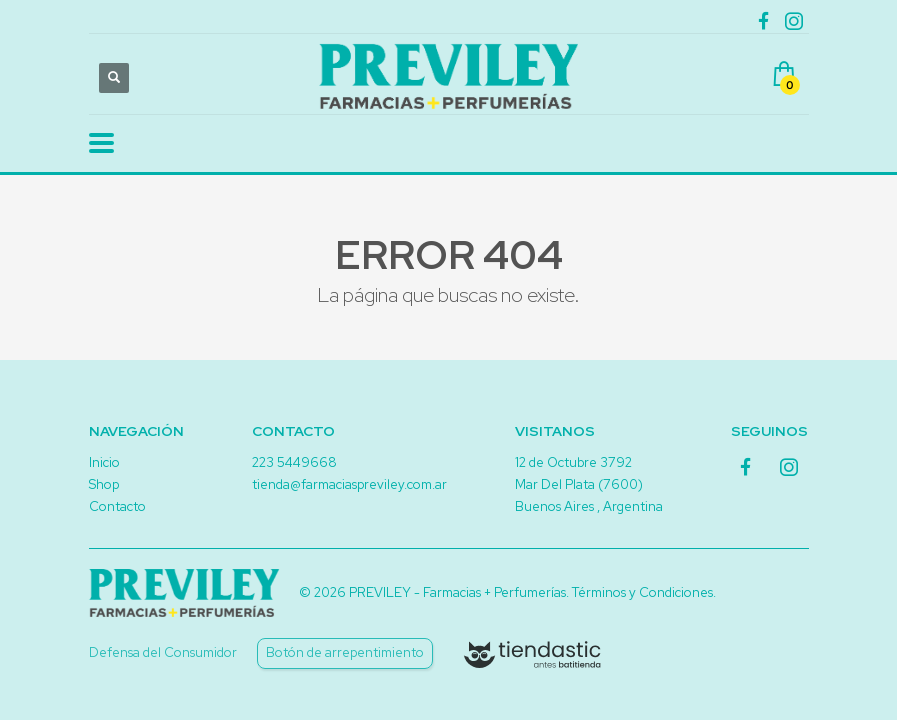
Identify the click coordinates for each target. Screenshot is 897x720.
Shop (104, 484)
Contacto (117, 506)
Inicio (104, 462)
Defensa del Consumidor (163, 652)
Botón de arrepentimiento (345, 652)
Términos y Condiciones (642, 592)
